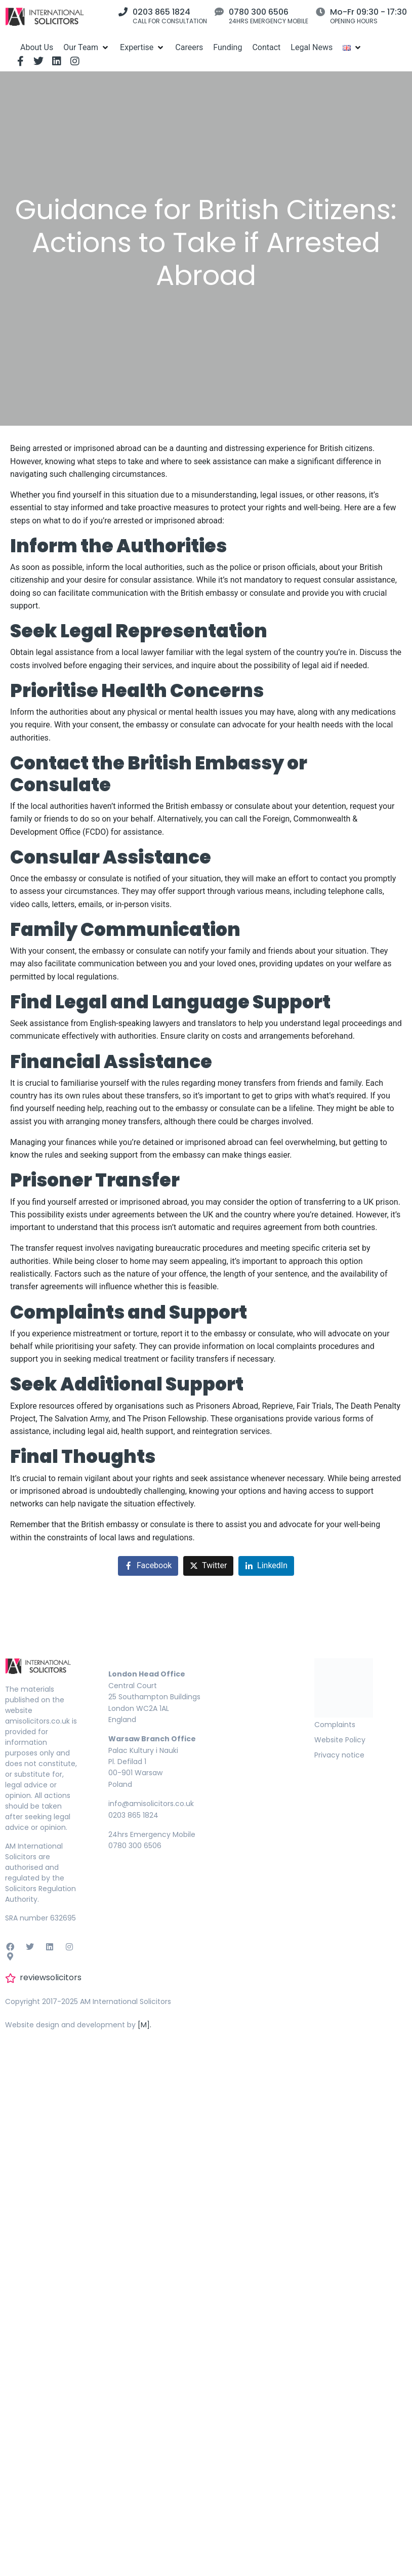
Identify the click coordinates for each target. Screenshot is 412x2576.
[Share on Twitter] (208, 1566)
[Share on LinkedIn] (266, 1566)
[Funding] (227, 47)
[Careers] (189, 47)
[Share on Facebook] (148, 1566)
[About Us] (36, 47)
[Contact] (266, 47)
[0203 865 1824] (123, 11)
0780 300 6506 (259, 12)
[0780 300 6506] (219, 11)
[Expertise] (142, 47)
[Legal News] (311, 47)
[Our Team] (86, 47)
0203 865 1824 (161, 12)
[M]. (144, 2025)
